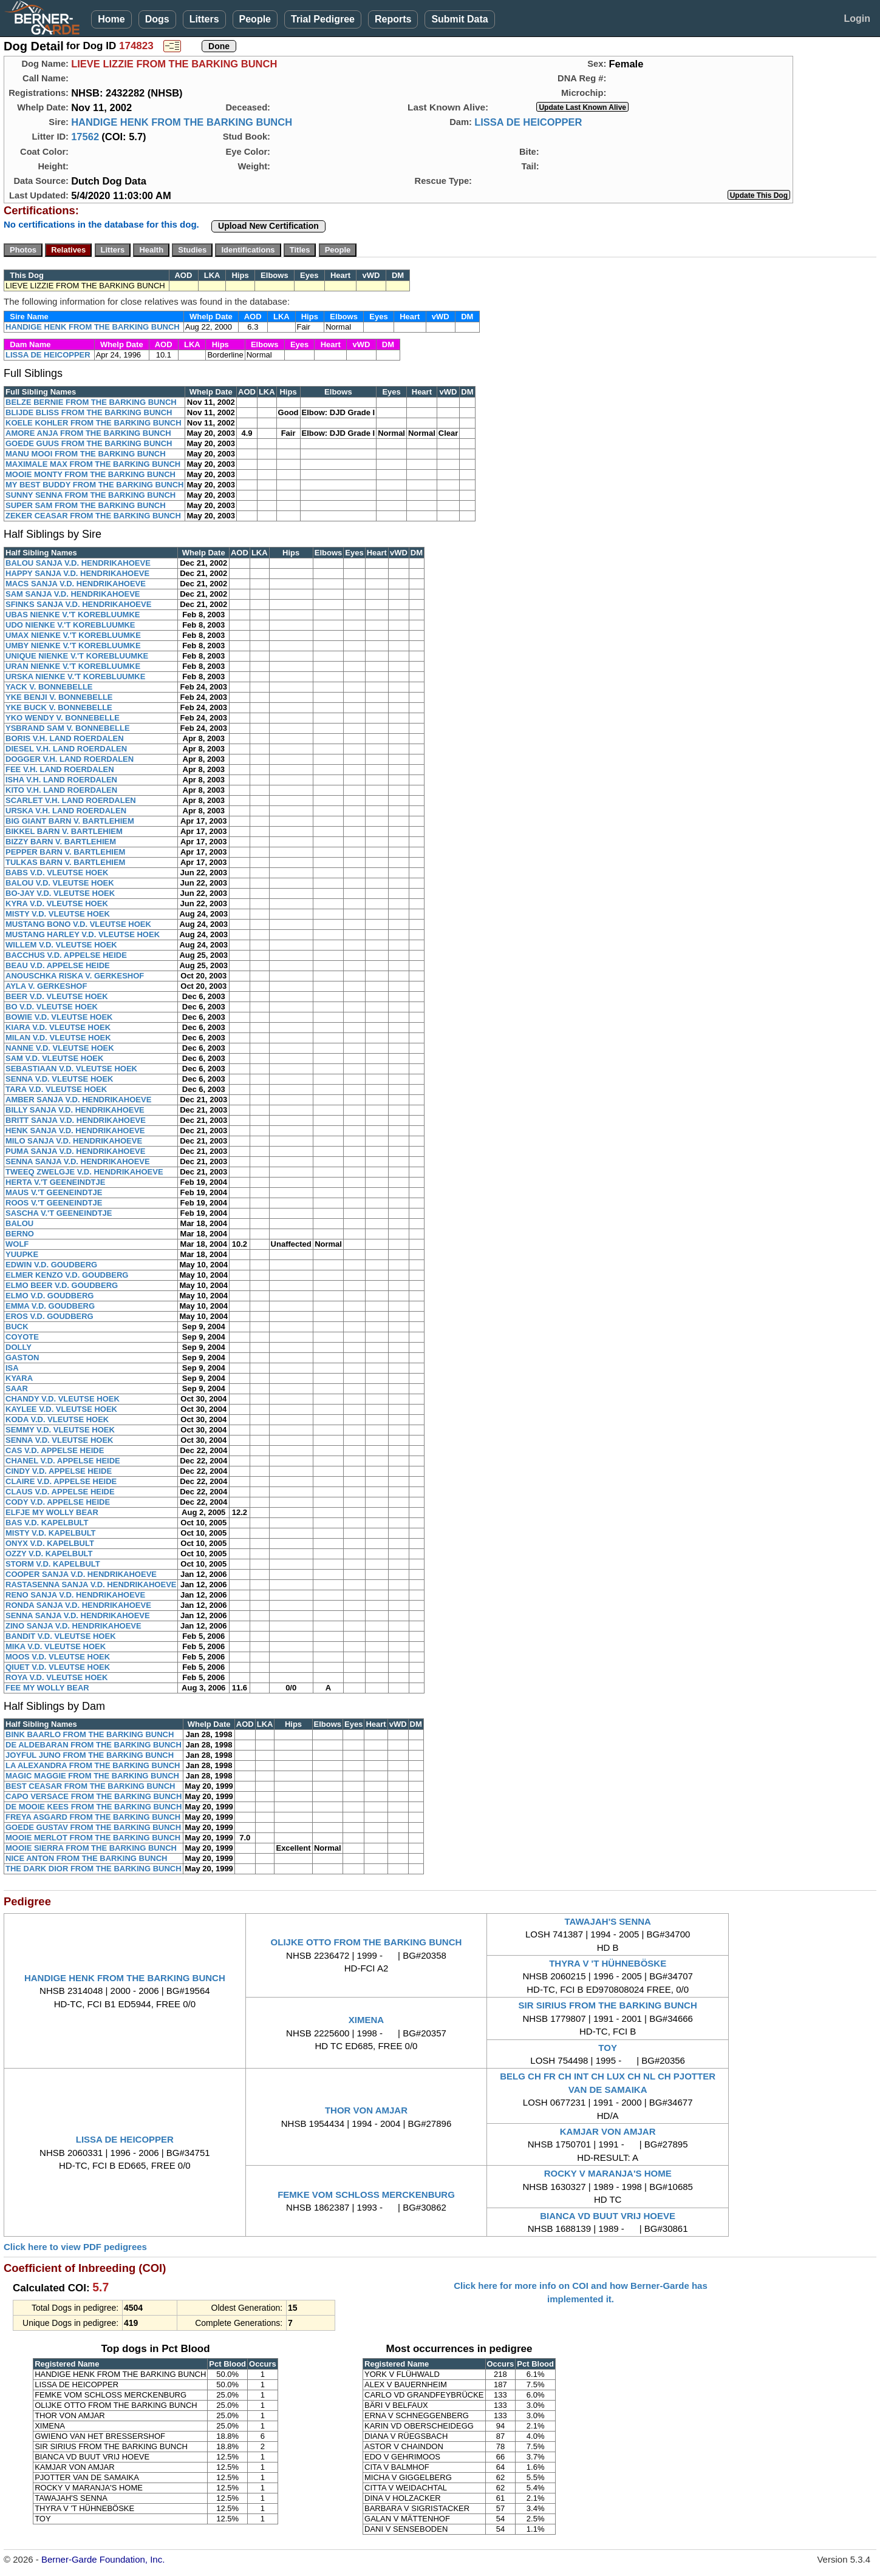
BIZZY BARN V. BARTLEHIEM (60, 841)
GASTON (22, 1357)
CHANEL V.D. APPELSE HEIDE (62, 1460)
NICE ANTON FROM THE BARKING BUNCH (86, 1858)
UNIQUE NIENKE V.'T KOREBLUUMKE (76, 655)
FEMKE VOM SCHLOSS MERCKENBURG (366, 2194)
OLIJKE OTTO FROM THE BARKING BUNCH (366, 1942)
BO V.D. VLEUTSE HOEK (51, 1006)
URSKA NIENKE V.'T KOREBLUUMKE (75, 676)
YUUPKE (21, 1254)
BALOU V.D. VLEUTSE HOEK (59, 882)
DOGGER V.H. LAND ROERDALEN (69, 759)
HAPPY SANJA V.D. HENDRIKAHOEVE (77, 573)
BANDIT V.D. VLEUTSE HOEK (60, 1636)
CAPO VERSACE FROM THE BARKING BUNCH (93, 1796)
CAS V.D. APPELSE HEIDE (54, 1450)
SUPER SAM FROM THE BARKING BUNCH (85, 505)
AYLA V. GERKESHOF (46, 986)
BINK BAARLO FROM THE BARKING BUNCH (89, 1734)
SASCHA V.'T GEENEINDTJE (58, 1213)
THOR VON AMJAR (366, 2110)
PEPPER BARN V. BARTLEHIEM (65, 851)
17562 (85, 136)
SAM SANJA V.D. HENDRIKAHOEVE (72, 593)
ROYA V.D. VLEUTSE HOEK (56, 1677)
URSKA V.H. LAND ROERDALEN (65, 810)
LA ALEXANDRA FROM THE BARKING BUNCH (92, 1765)
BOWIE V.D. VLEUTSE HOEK (59, 1017)
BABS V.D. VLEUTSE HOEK (56, 872)
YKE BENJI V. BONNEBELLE (59, 697)
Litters (204, 19)
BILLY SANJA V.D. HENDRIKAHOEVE (75, 1109)
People (255, 19)
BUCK (17, 1326)
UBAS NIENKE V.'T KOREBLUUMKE (72, 614)
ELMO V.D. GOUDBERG (49, 1295)
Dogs (157, 19)
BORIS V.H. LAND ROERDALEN (64, 738)
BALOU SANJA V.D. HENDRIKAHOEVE (78, 563)
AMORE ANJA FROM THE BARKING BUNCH (88, 433)
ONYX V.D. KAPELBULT (49, 1543)
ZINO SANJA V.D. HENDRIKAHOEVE (73, 1625)
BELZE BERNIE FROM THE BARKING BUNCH (91, 402)
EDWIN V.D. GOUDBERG (51, 1264)
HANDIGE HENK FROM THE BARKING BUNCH (181, 122)
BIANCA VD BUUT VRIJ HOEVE (607, 2216)
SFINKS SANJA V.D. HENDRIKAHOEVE (78, 604)
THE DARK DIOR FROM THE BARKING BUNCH (93, 1868)
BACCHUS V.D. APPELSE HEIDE (66, 955)
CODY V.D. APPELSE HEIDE (57, 1502)
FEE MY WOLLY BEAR (47, 1687)
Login (857, 18)
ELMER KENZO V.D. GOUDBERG (66, 1275)
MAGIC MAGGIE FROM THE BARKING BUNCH (92, 1775)
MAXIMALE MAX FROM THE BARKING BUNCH (92, 464)
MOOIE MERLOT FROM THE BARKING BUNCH (92, 1837)
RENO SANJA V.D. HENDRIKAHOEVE (75, 1594)
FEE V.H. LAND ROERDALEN (59, 769)
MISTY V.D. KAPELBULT (50, 1532)
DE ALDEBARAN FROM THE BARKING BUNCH (93, 1744)
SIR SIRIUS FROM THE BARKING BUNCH (608, 2005)
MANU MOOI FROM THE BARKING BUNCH (85, 453)
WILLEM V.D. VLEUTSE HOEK (61, 944)
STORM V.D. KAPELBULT (52, 1563)
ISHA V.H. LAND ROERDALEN (61, 779)
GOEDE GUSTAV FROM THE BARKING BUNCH (93, 1827)
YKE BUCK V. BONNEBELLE (58, 707)
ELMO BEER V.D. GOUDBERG (61, 1285)
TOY (607, 2047)
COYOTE (22, 1336)
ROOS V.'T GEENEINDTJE (53, 1202)
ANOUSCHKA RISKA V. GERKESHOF (74, 975)
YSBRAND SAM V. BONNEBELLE (67, 728)
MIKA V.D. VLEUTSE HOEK (55, 1646)
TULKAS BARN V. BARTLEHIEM (65, 862)
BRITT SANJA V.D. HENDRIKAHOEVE (75, 1120)
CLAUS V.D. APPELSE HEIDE (60, 1491)
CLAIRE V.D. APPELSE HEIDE (61, 1481)
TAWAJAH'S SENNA (607, 1921)
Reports (393, 19)
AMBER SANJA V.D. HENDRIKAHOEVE (78, 1099)
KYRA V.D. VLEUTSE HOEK (56, 903)
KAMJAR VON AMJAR (608, 2131)
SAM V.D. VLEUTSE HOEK (54, 1058)
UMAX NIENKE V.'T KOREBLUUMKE (73, 635)
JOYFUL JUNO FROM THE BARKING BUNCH (89, 1755)
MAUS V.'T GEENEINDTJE (53, 1192)
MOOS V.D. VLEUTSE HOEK (57, 1656)
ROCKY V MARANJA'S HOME (608, 2173)
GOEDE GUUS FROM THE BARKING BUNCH (88, 443)
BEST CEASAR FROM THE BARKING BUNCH (90, 1786)
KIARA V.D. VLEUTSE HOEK (58, 1027)
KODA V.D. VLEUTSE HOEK (57, 1419)
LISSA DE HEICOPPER (528, 122)
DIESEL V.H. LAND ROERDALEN (66, 748)
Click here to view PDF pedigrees (75, 2247)
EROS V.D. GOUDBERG (49, 1316)
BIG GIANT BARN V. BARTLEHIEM (69, 820)
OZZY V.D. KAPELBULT (49, 1553)
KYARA (19, 1378)
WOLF (17, 1244)
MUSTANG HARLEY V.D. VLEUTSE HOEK (82, 934)
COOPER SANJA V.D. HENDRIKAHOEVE (81, 1574)
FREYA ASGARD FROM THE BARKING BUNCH (92, 1817)
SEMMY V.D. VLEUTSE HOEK (60, 1429)
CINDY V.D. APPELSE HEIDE (58, 1471)
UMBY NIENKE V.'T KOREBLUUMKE (73, 645)
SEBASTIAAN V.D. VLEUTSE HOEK (71, 1068)
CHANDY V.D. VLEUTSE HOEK (62, 1398)
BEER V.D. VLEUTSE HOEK (56, 996)
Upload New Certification (268, 226)
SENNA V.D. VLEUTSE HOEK (59, 1078)
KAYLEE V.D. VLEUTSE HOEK (61, 1409)
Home (111, 19)
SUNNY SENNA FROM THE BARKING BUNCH (90, 495)
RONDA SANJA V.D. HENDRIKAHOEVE (78, 1605)
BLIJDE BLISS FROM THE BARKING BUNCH (88, 412)
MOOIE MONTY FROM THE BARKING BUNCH (90, 474)
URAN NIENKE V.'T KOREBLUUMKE (72, 666)
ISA (12, 1367)
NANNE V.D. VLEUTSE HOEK (59, 1047)
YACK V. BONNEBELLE (49, 686)
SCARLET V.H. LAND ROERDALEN (70, 800)
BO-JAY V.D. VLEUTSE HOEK (60, 893)
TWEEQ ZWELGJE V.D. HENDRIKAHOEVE (84, 1171)
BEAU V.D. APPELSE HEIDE (57, 965)
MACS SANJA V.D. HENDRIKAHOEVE (75, 583)
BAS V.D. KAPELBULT (47, 1522)
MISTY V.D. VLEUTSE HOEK (57, 913)
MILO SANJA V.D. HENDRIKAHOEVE (73, 1140)
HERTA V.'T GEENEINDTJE (55, 1182)
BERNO (19, 1233)
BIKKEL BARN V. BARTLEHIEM (64, 831)
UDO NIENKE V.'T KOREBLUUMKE (70, 624)
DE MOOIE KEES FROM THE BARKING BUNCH (93, 1806)
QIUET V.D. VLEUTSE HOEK (57, 1667)
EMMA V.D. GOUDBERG (50, 1305)
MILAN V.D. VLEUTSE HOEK (58, 1037)
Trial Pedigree (323, 19)
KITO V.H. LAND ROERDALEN (61, 790)
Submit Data (459, 19)
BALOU (19, 1223)
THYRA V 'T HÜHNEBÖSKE (607, 1963)
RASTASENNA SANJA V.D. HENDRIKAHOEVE (90, 1584)
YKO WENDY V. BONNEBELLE (62, 717)
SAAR (16, 1388)
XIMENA (366, 2020)
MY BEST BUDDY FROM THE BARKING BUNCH (94, 484)
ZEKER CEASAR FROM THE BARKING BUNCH (93, 515)
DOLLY (18, 1347)
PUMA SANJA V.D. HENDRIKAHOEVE (75, 1151)
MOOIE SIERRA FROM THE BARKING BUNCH (91, 1847)
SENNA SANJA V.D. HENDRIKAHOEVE (77, 1161)
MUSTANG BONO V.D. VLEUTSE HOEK (78, 924)
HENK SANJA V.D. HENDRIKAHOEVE (75, 1130)
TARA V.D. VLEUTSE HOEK (56, 1089)
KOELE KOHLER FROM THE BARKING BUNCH (93, 422)
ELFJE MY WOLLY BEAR (51, 1512)
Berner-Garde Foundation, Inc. (103, 2559)
